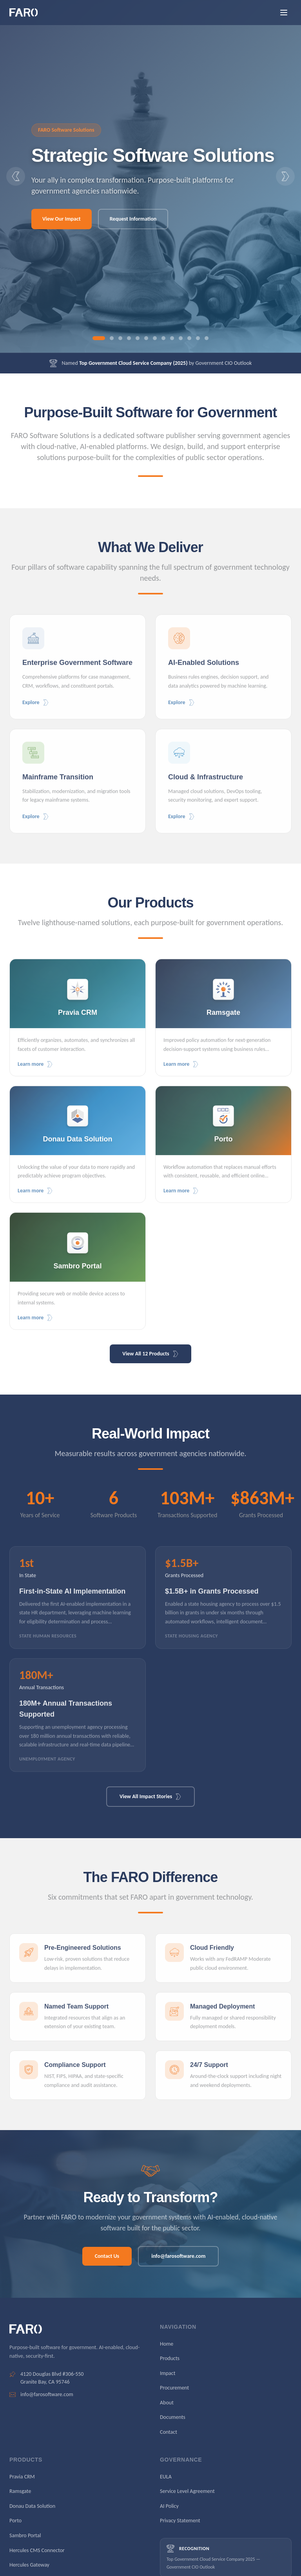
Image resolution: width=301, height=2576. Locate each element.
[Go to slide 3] (120, 338)
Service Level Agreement (187, 2491)
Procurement (174, 2387)
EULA (166, 2476)
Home (166, 2344)
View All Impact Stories (150, 1796)
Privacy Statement (180, 2520)
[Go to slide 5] (138, 338)
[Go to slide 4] (129, 338)
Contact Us (107, 2256)
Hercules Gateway (29, 2565)
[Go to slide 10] (181, 338)
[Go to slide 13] (207, 338)
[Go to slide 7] (155, 338)
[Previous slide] (15, 176)
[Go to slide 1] (98, 338)
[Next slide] (285, 176)
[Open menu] (284, 12)
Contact (168, 2432)
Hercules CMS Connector (37, 2550)
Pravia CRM (22, 2476)
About (167, 2402)
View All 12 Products (150, 1353)
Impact (167, 2373)
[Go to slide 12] (198, 338)
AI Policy (169, 2506)
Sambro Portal (25, 2535)
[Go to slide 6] (146, 338)
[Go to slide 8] (163, 338)
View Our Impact (61, 219)
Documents (172, 2417)
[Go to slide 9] (172, 338)
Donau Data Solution (32, 2506)
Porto (15, 2520)
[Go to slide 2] (112, 338)
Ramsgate (20, 2491)
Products (170, 2358)
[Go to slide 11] (189, 338)
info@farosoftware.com (178, 2256)
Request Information (133, 219)
